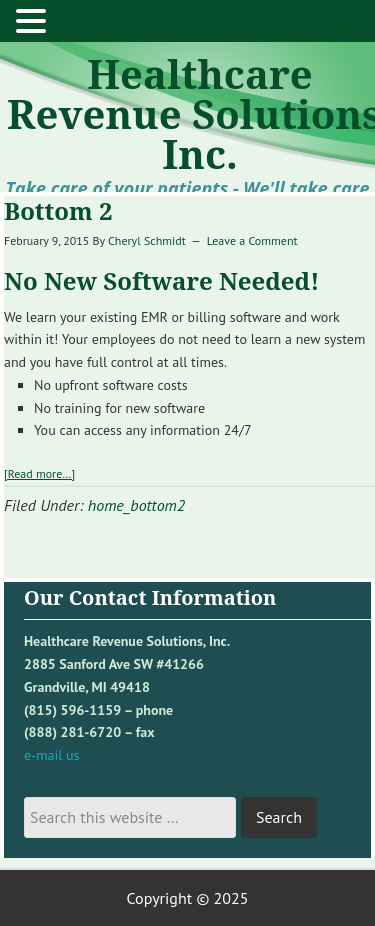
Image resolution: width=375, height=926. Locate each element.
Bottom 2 (58, 210)
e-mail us (51, 755)
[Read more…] (39, 473)
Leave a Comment (252, 240)
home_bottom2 (136, 505)
